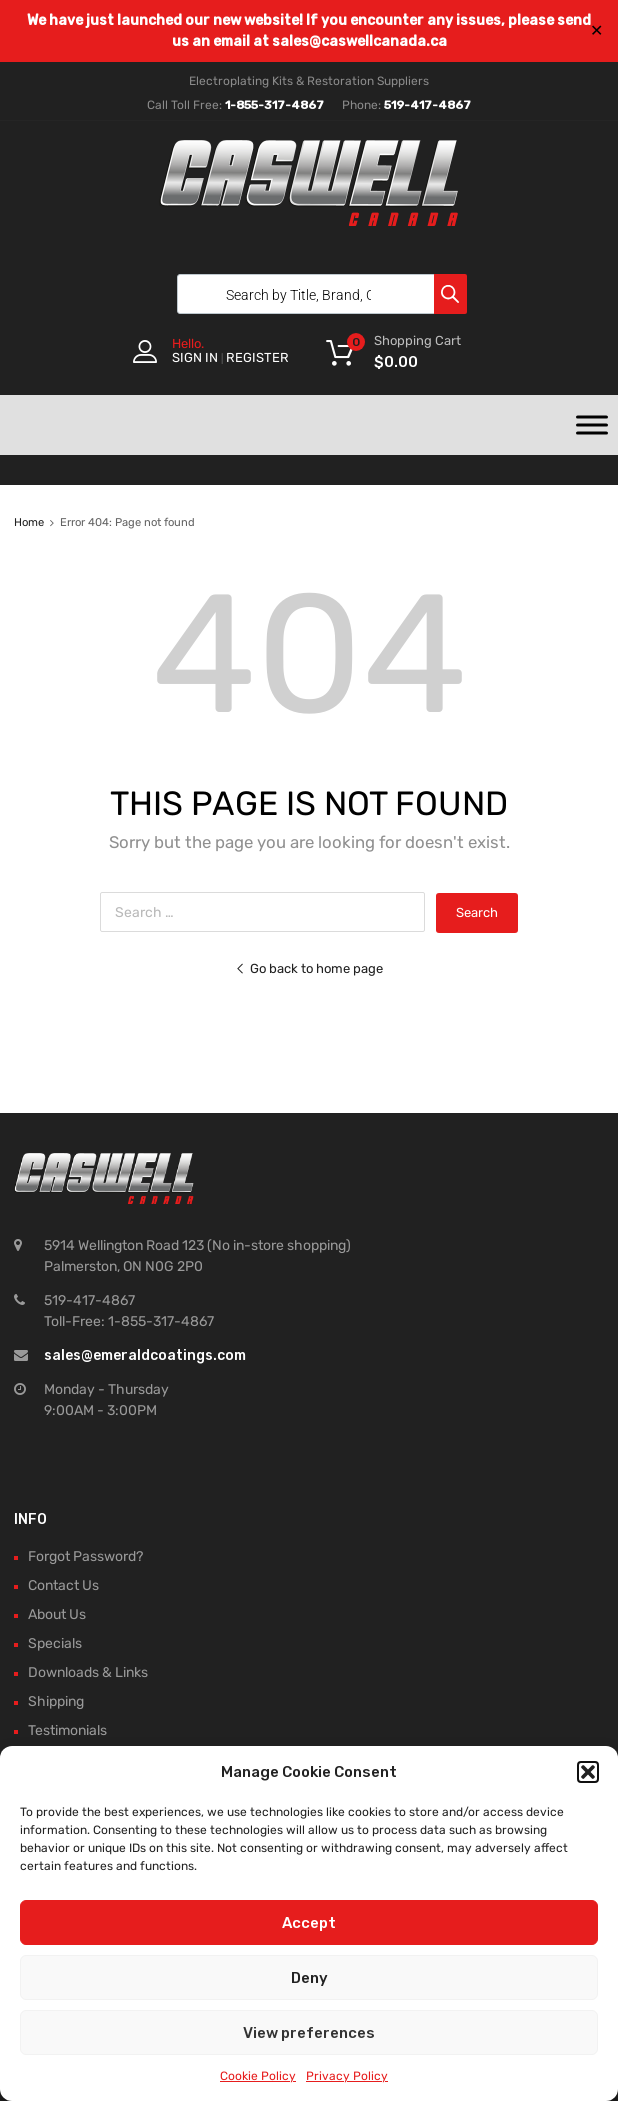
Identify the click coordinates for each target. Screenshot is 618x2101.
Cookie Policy (258, 2076)
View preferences (309, 2033)
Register (257, 357)
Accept (309, 1923)
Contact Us (63, 1585)
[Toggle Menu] (592, 425)
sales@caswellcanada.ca (359, 41)
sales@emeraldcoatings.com (145, 1355)
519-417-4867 (427, 105)
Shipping (56, 1701)
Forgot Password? (85, 1556)
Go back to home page (309, 968)
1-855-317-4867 (274, 105)
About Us (57, 1614)
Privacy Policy (347, 2076)
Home (29, 522)
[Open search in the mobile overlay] (317, 294)
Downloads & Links (88, 1672)
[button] (588, 1772)
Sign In (195, 357)
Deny (309, 1978)
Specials (55, 1643)
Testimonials (67, 1730)
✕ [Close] (596, 30)
